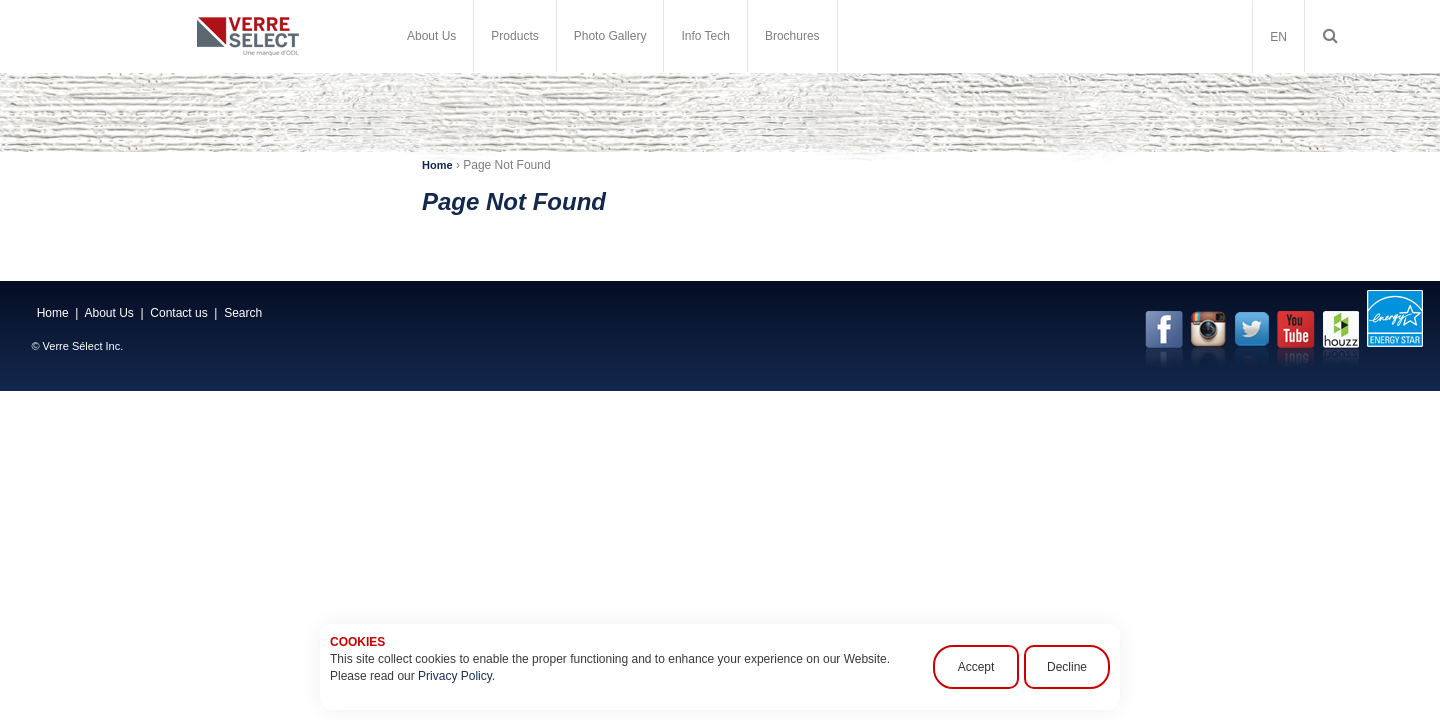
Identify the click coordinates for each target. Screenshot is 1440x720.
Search (243, 313)
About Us (431, 36)
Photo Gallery (610, 36)
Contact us (178, 313)
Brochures (792, 36)
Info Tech (705, 36)
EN (1278, 37)
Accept (976, 667)
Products (514, 36)
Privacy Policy (455, 676)
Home (437, 165)
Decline (1067, 667)
